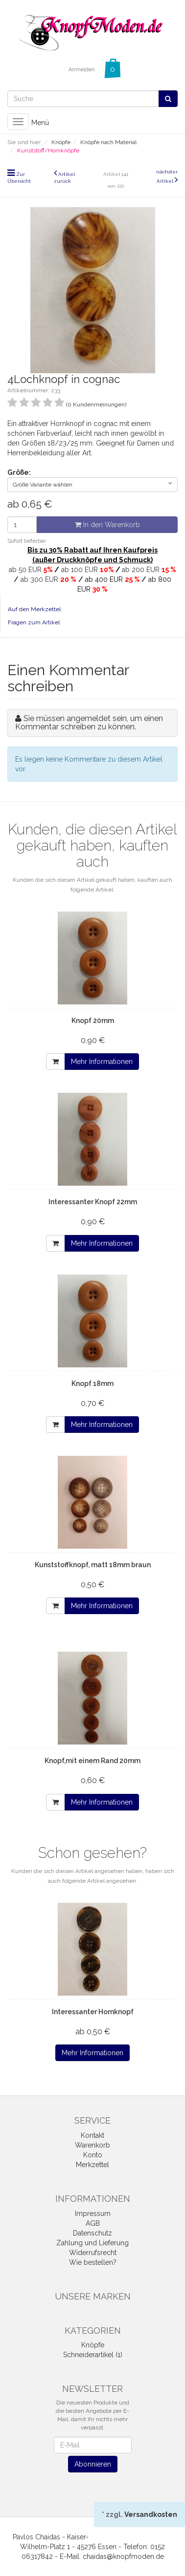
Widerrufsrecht (92, 2253)
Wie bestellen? (92, 2262)
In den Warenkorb (107, 525)
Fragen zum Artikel (34, 622)
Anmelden (82, 69)
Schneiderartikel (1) (92, 2355)
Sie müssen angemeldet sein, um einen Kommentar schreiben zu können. (89, 723)
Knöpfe (92, 2345)
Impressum (93, 2213)
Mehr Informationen (102, 1061)
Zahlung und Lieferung (92, 2243)
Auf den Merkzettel (34, 609)
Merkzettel (92, 2165)
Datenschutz (92, 2233)
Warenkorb (92, 2145)
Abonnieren (92, 2464)
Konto (92, 2155)
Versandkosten (150, 2514)
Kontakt (92, 2135)
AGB (93, 2223)
